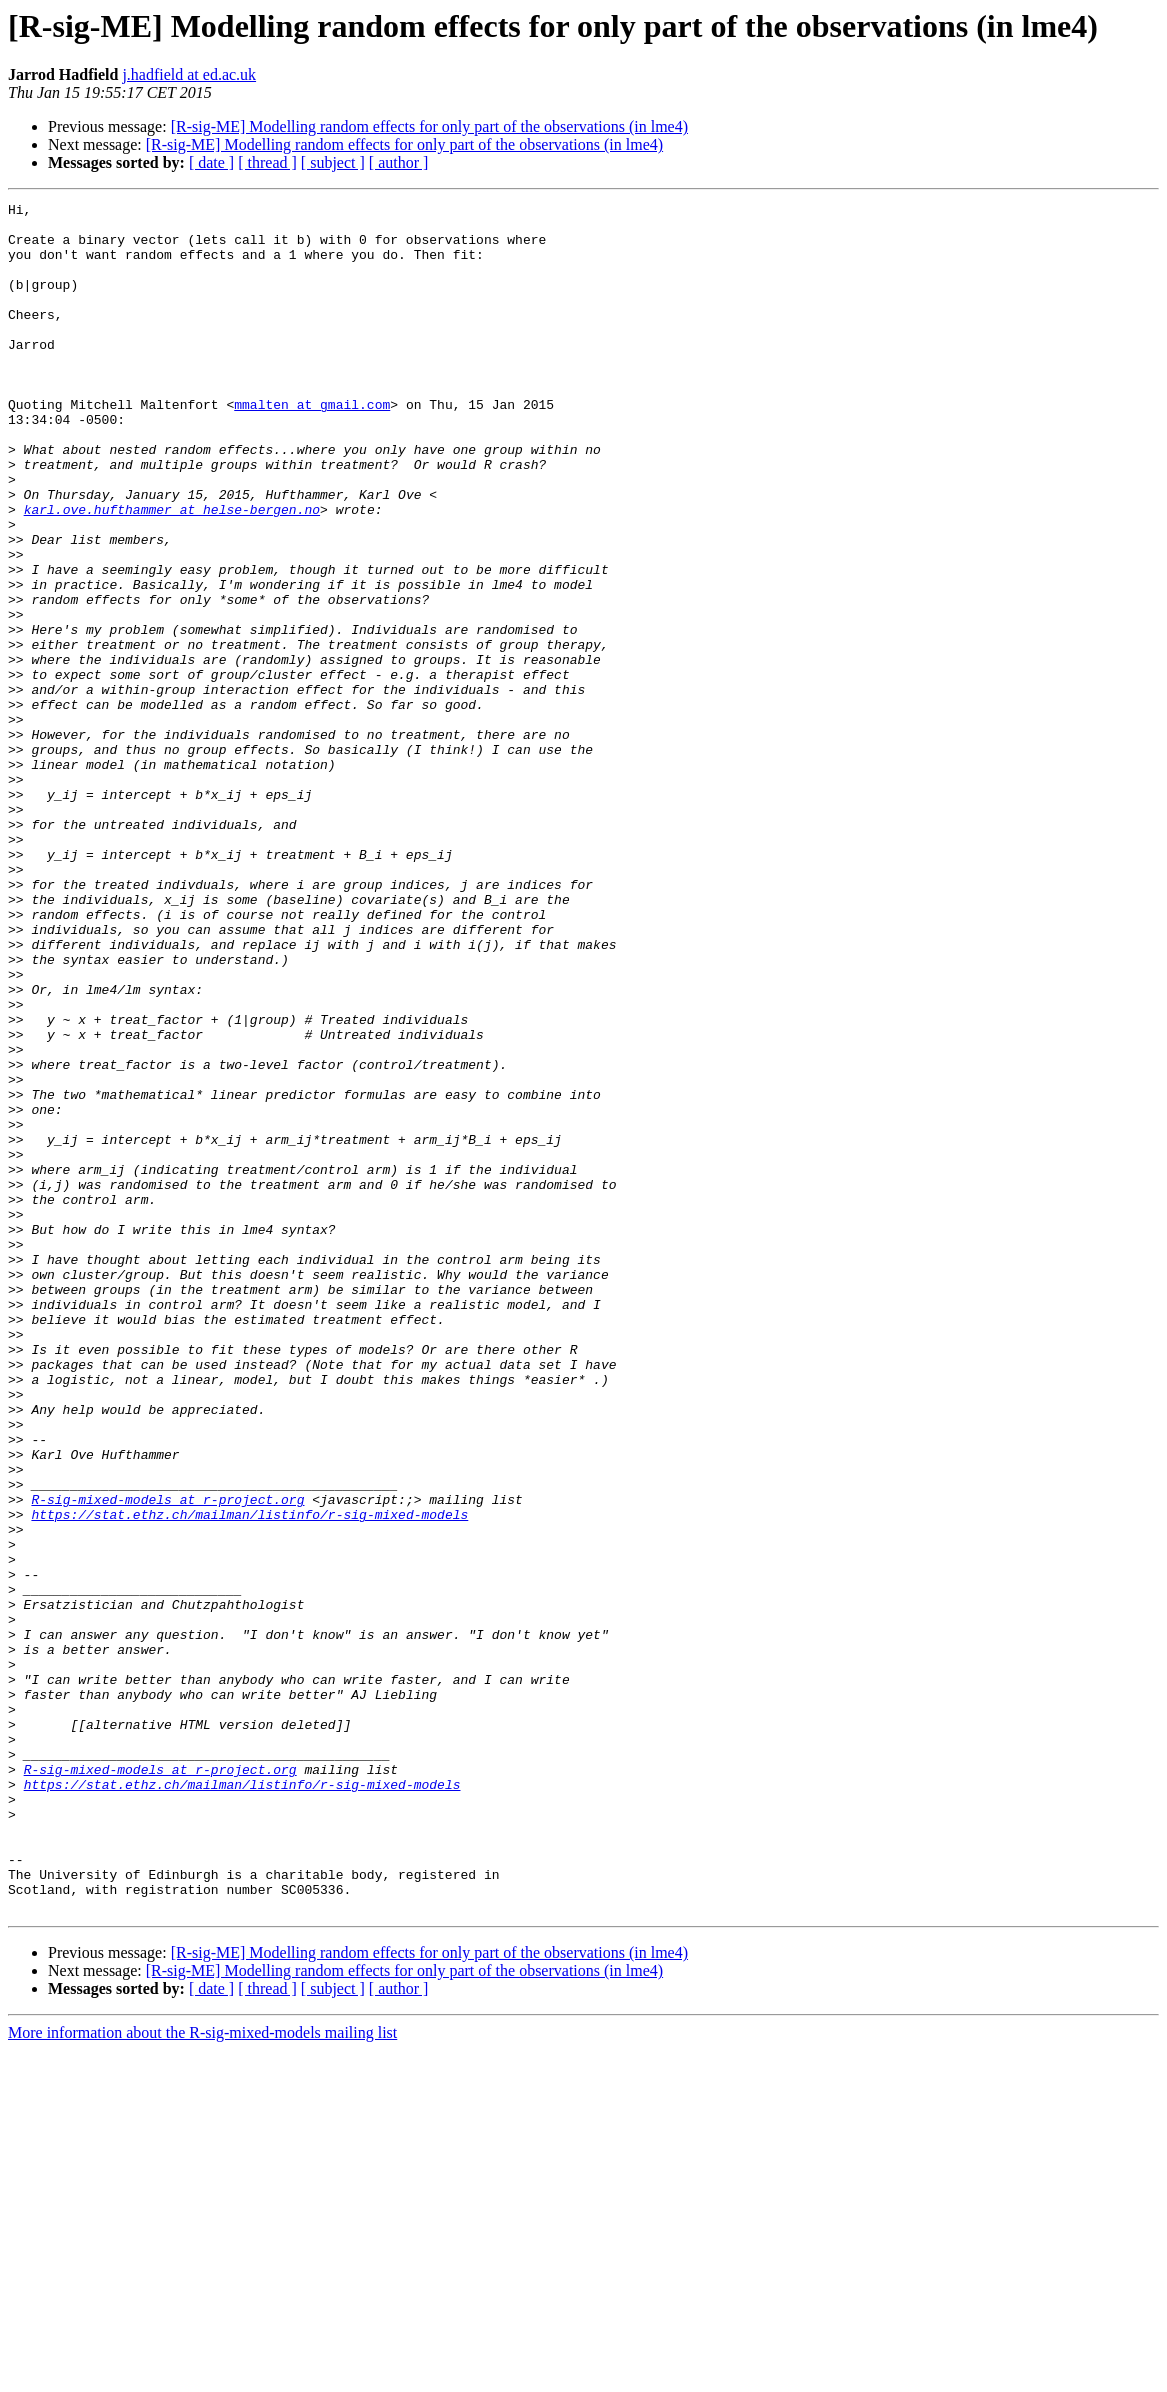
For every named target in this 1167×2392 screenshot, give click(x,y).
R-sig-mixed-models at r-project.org (167, 1760)
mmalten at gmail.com (312, 446)
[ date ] (211, 162)
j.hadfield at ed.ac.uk (189, 74)
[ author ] (399, 162)
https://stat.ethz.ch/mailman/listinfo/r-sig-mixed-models (249, 1778)
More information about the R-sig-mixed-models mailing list (202, 2374)
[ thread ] (267, 162)
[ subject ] (333, 162)
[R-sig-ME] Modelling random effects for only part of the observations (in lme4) (429, 126)
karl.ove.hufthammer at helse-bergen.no (172, 572)
